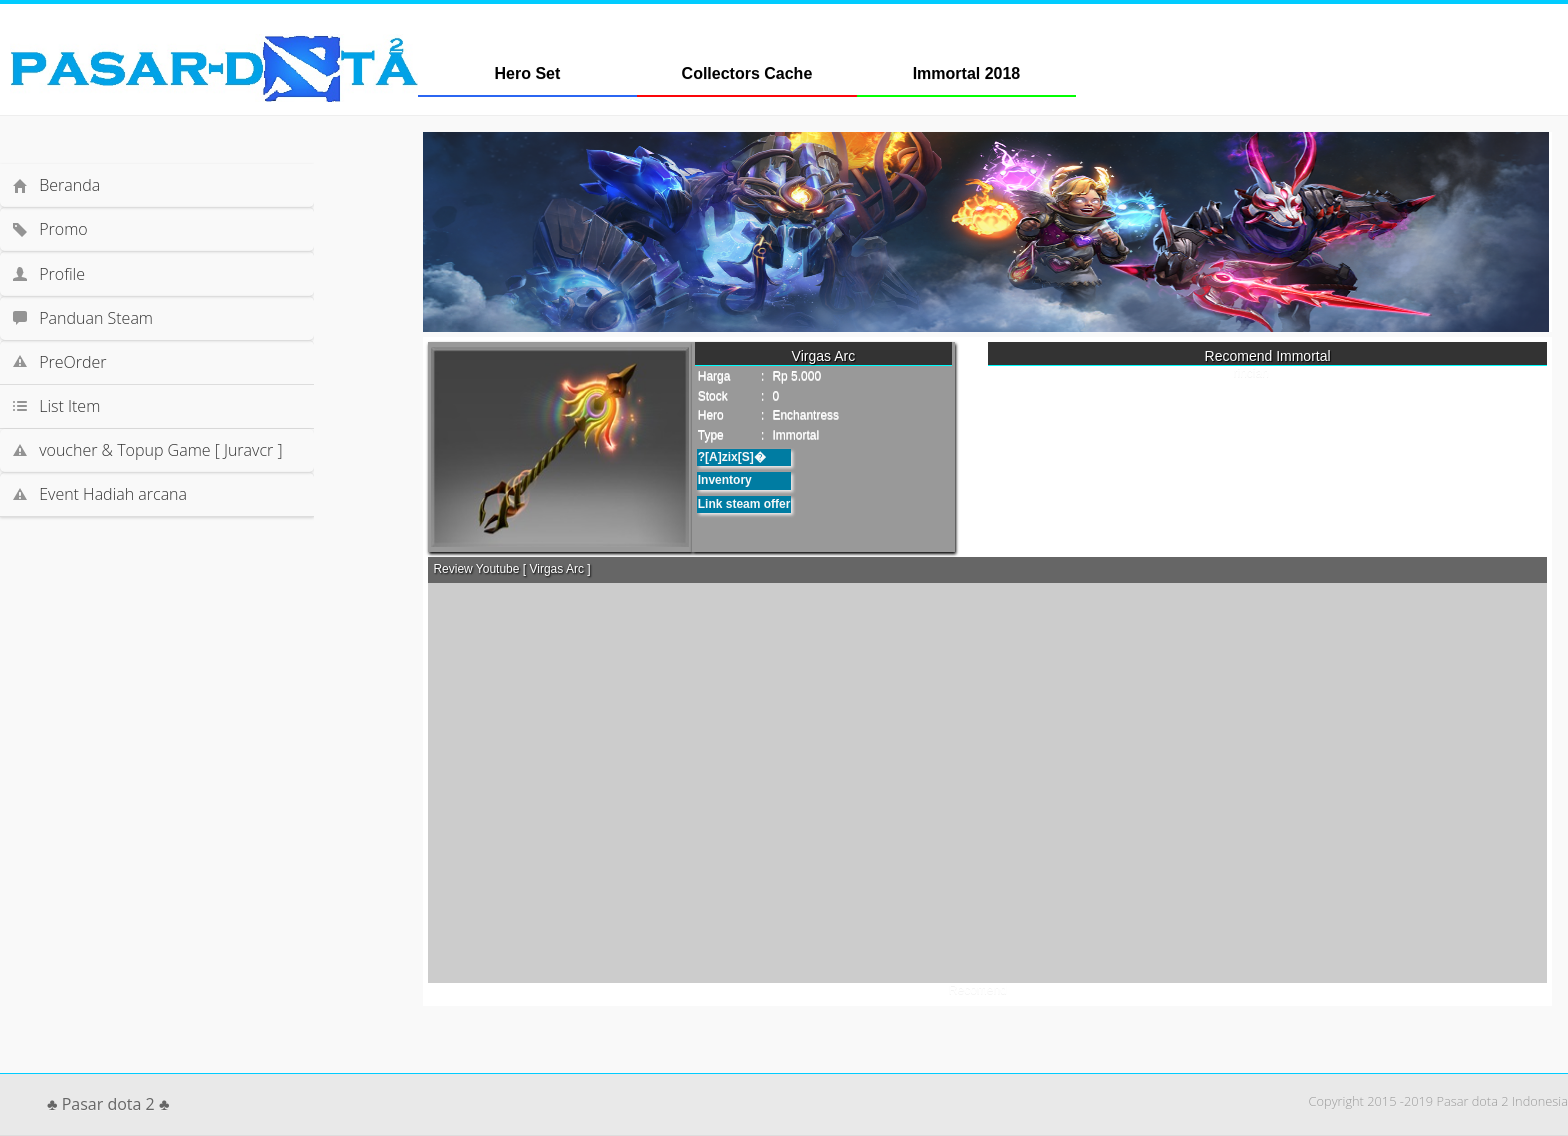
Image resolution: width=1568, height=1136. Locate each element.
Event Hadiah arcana (113, 494)
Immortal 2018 (967, 73)
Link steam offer (744, 504)
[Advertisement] (176, 576)
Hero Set (528, 73)
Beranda (69, 185)
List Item (156, 406)
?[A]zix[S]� (732, 457)
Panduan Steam (96, 318)
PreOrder (72, 362)
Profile (62, 274)
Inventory (725, 480)
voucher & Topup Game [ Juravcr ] (160, 450)
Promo (63, 229)
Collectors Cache (747, 73)
